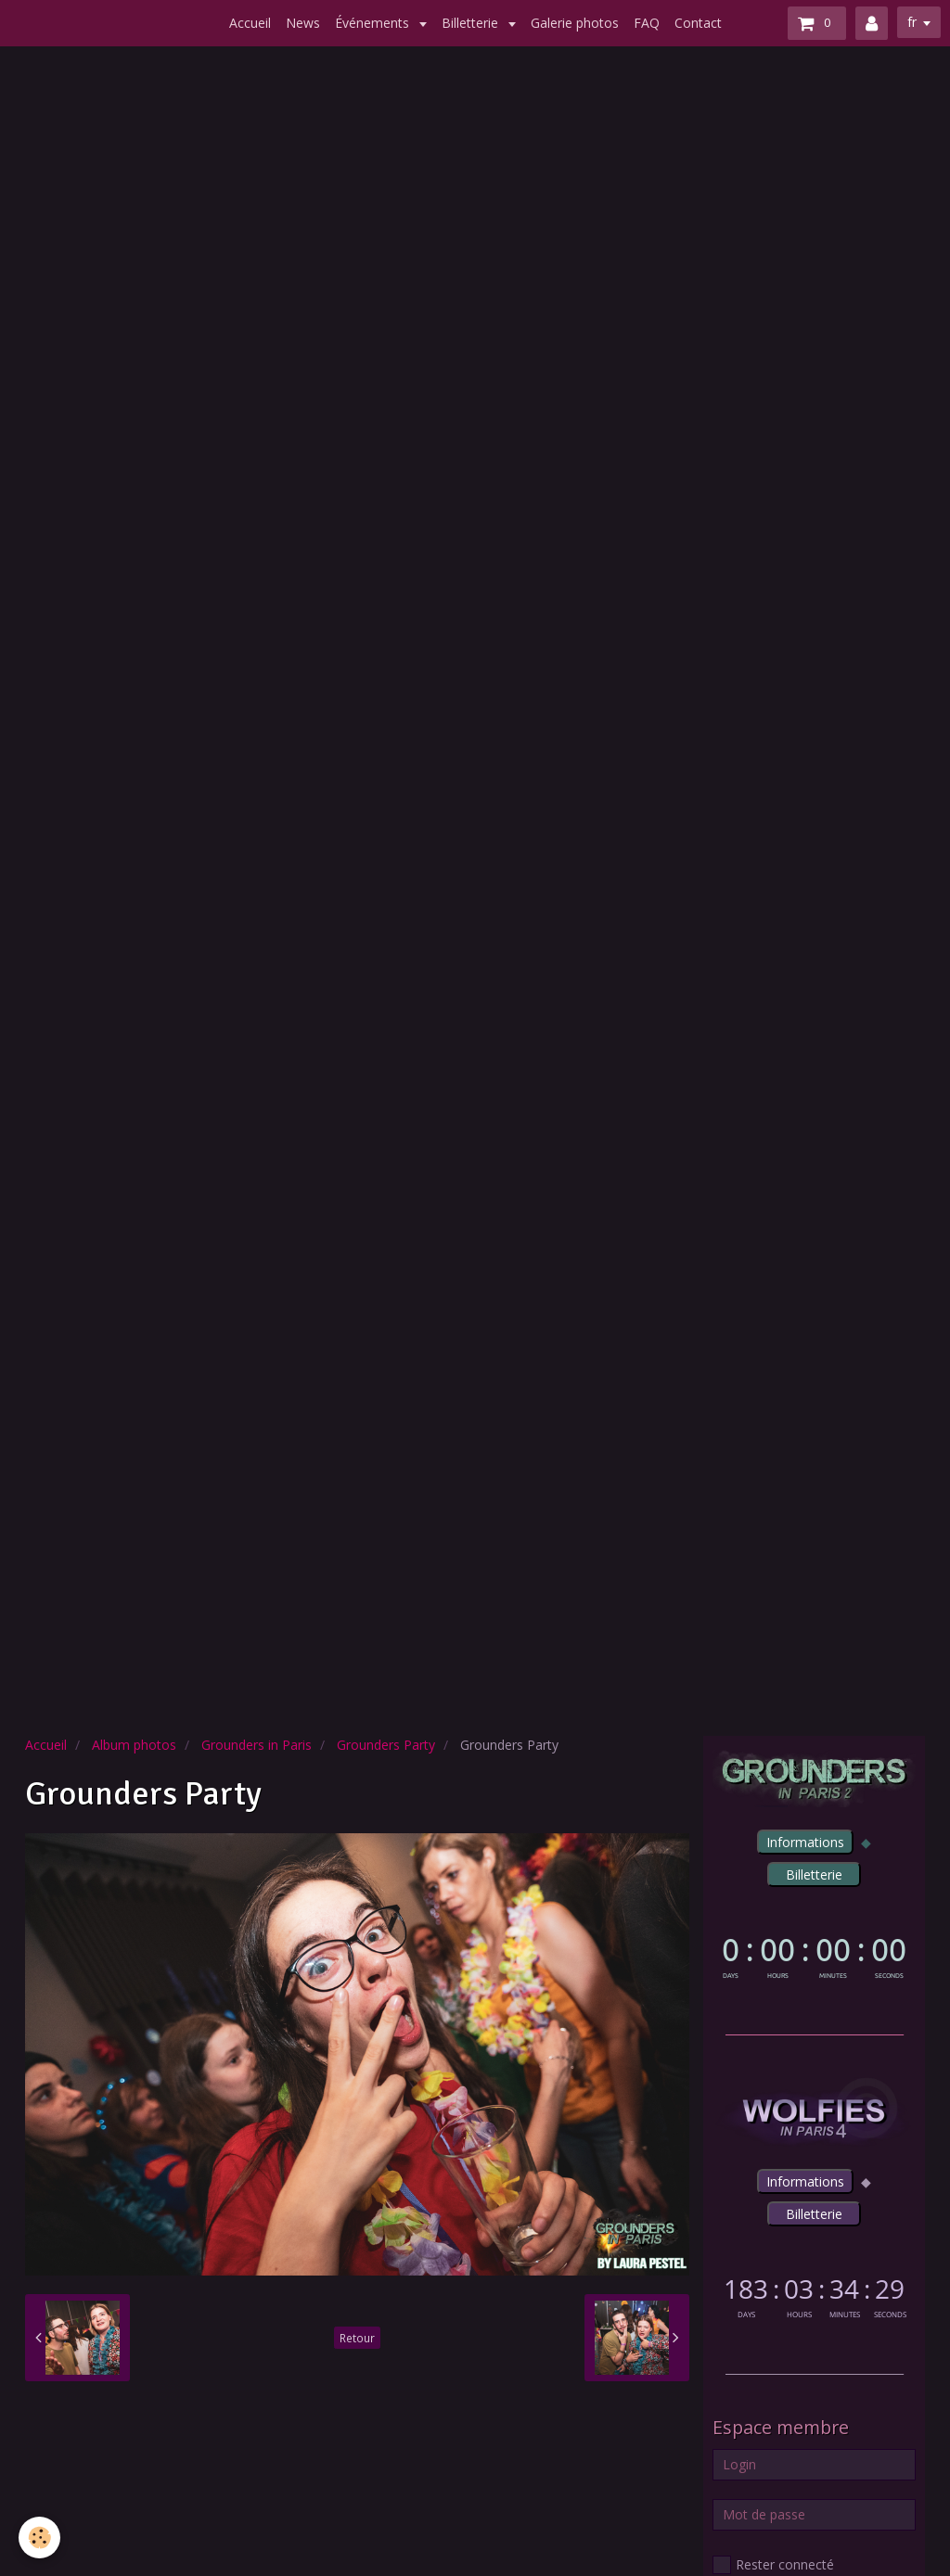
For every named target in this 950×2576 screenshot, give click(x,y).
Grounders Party (386, 1744)
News (303, 23)
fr (912, 22)
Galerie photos (575, 23)
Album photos (134, 1744)
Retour (357, 2337)
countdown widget (814, 1955)
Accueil (250, 23)
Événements (374, 23)
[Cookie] (39, 2537)
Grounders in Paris (256, 1744)
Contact (698, 23)
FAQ (647, 23)
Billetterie (472, 23)
